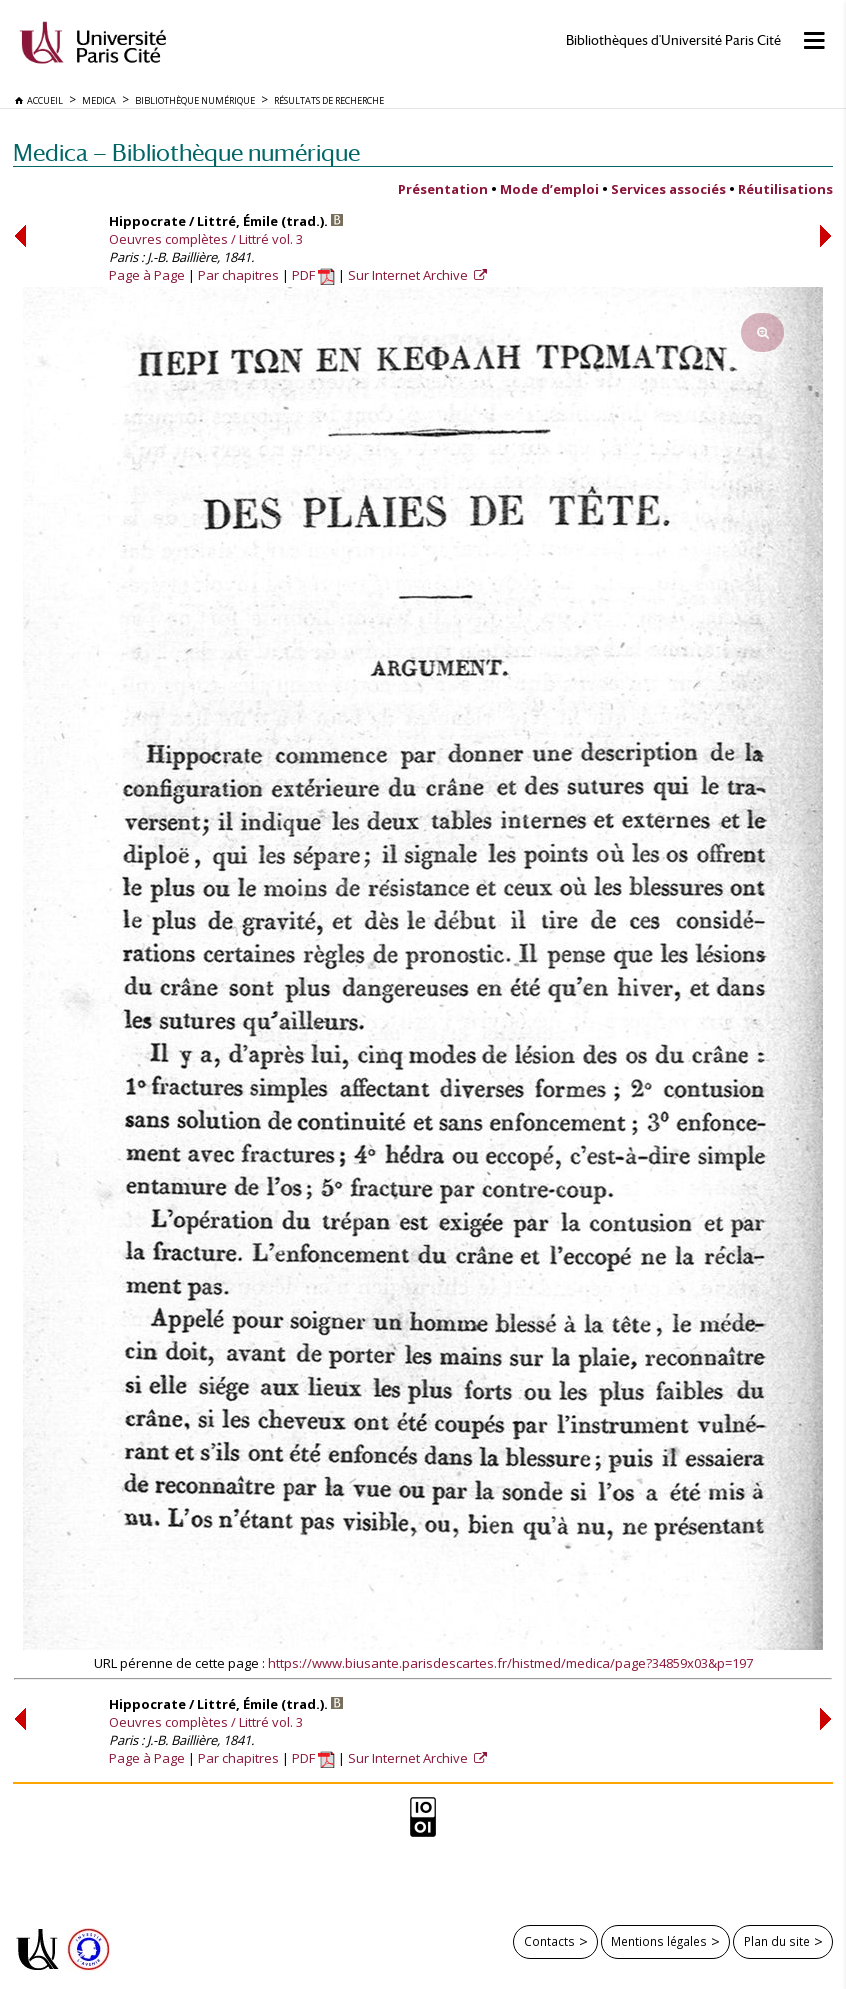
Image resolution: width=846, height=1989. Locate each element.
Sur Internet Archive (409, 275)
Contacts (549, 1941)
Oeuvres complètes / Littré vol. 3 (206, 239)
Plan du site (777, 1941)
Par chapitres (238, 275)
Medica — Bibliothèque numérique (186, 152)
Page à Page (147, 275)
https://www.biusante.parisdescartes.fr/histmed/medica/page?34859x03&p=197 (510, 1663)
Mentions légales (659, 1941)
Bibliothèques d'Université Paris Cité (673, 40)
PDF (313, 275)
